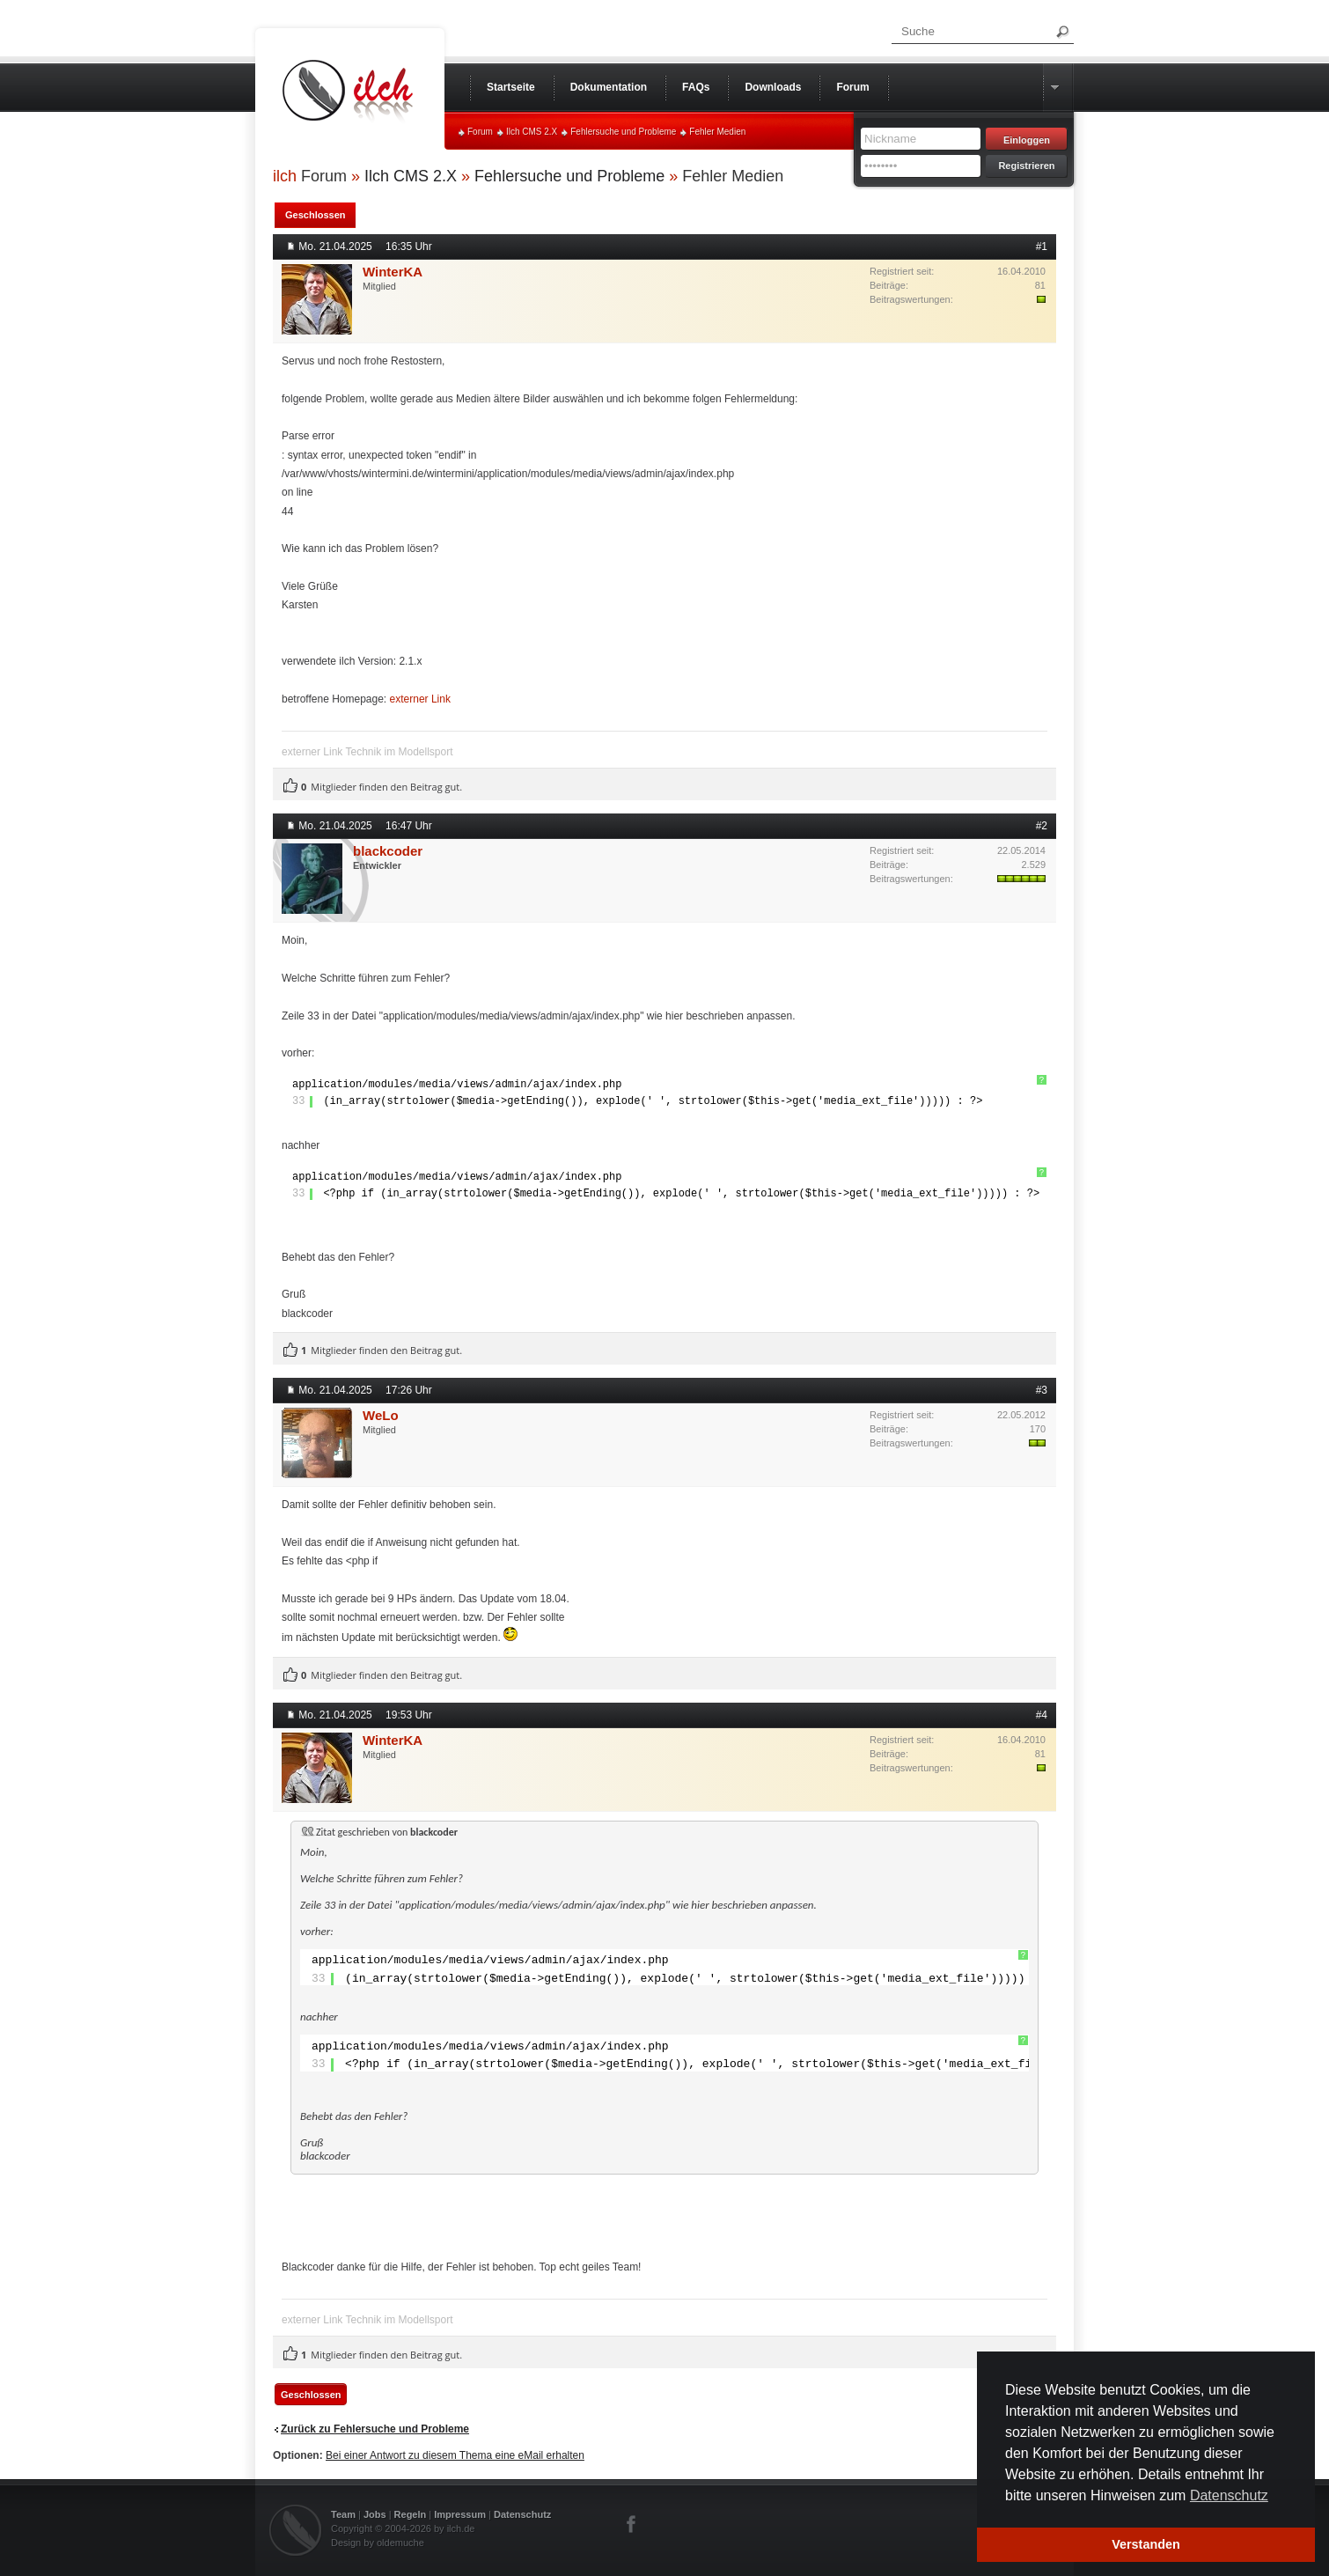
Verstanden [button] (1146, 2544)
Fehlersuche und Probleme (623, 131)
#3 (1041, 1390)
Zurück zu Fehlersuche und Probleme (375, 2429)
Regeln (410, 2514)
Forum (480, 131)
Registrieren (1026, 165)
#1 (1041, 246)
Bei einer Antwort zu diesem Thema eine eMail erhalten (455, 2455)
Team (343, 2514)
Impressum (460, 2514)
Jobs (374, 2514)
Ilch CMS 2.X (531, 131)
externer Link (420, 699)
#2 (1041, 826)
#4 (1041, 1715)
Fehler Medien (717, 131)
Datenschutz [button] (1229, 2495)
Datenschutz (522, 2514)
